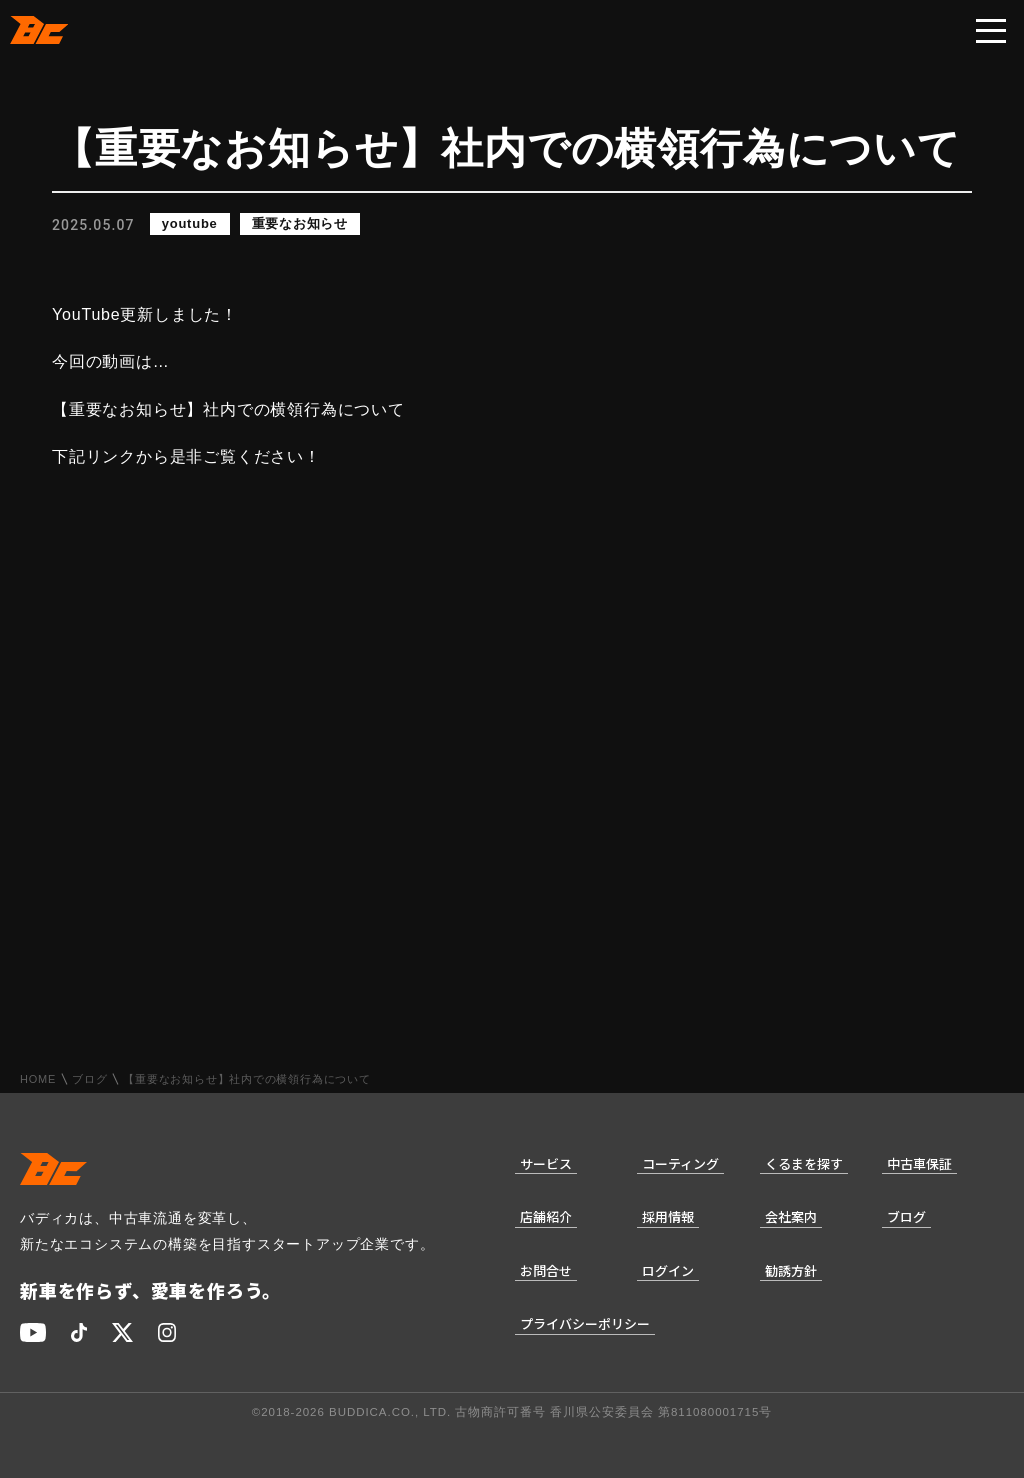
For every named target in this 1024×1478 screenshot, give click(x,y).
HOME (38, 1079)
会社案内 (791, 1216)
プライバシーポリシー (585, 1323)
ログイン (668, 1270)
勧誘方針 (791, 1270)
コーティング (680, 1163)
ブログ (89, 1079)
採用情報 (668, 1216)
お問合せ (546, 1270)
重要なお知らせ (300, 224)
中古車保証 (919, 1163)
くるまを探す (804, 1163)
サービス (546, 1163)
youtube (190, 224)
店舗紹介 (546, 1216)
